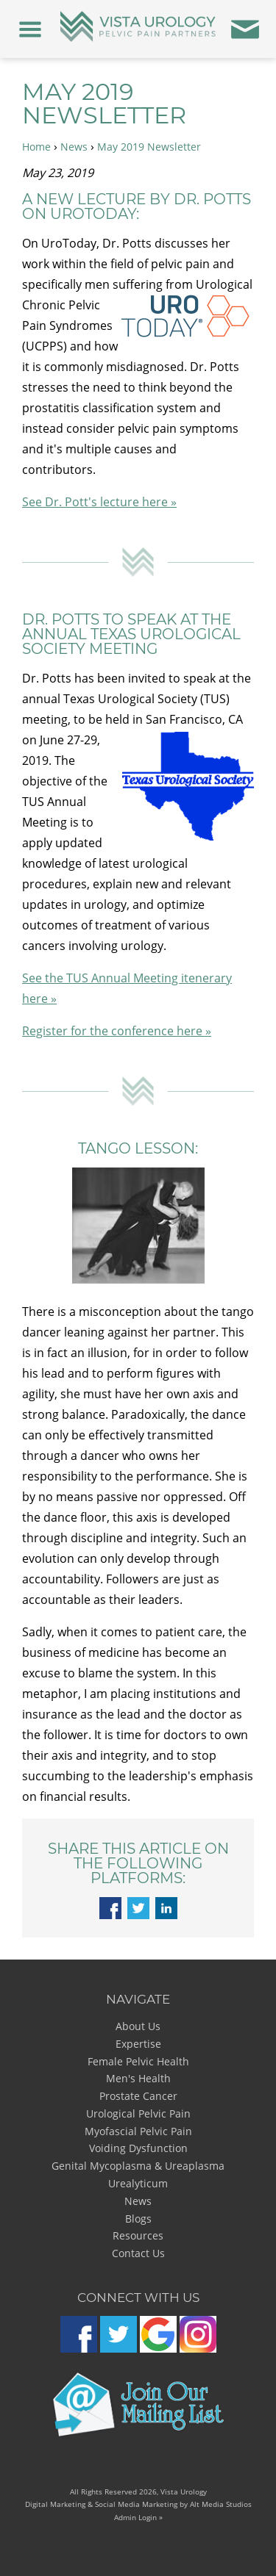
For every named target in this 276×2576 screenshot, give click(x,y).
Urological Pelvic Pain (138, 2113)
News (74, 147)
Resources (138, 2235)
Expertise (138, 2044)
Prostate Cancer (138, 2096)
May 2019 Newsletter (149, 147)
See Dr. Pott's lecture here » (99, 502)
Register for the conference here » (116, 1031)
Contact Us (138, 2253)
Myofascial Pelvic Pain (138, 2131)
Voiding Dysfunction (138, 2148)
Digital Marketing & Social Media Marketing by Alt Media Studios (138, 2504)
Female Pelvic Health (138, 2061)
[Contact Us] (245, 29)
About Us (138, 2026)
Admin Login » (138, 2517)
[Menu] (30, 29)
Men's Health (138, 2078)
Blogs (138, 2219)
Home (36, 147)
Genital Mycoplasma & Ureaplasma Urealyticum (138, 2174)
